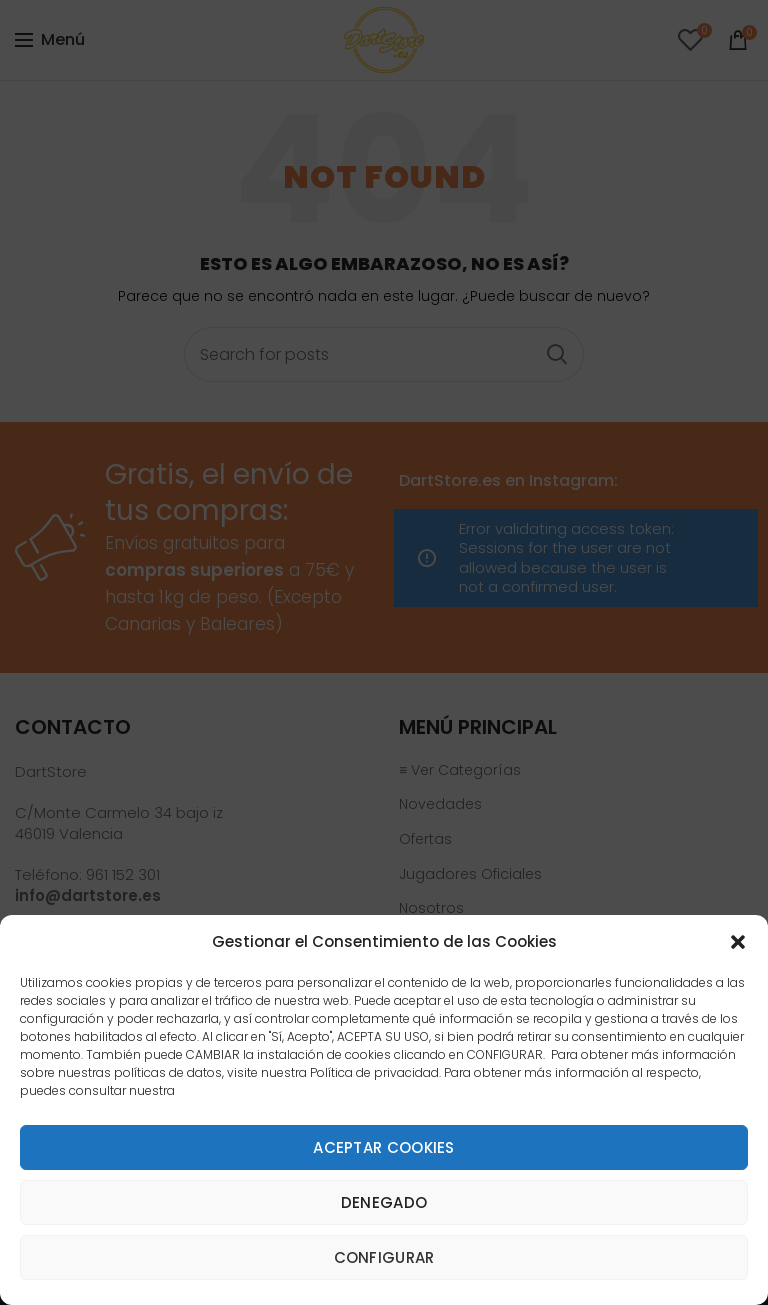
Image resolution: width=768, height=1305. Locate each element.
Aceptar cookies (384, 1147)
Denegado (384, 1202)
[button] (738, 942)
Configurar (384, 1257)
